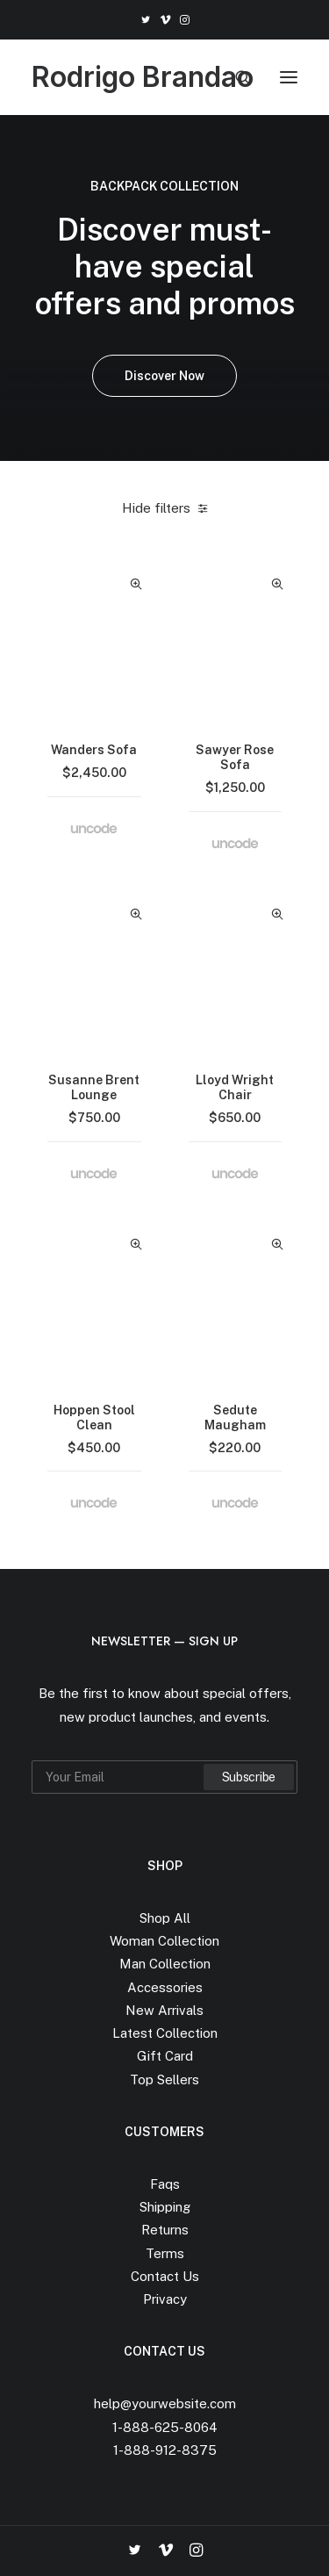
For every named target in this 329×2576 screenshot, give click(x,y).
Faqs (165, 2184)
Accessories (165, 1987)
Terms (165, 2253)
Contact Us (165, 2276)
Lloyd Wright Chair (235, 1087)
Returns (165, 2229)
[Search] (235, 77)
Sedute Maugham (235, 1417)
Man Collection (165, 1963)
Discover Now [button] (164, 376)
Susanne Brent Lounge (93, 1087)
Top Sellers (164, 2079)
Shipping (164, 2206)
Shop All (164, 1917)
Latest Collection (165, 2033)
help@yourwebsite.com (165, 2403)
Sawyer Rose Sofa (235, 757)
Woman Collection (164, 1940)
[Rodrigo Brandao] (143, 77)
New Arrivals (164, 2010)
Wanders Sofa (94, 750)
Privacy (165, 2299)
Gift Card (165, 2055)
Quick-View (136, 584)
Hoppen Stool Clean (94, 1417)
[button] (145, 20)
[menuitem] (145, 20)
